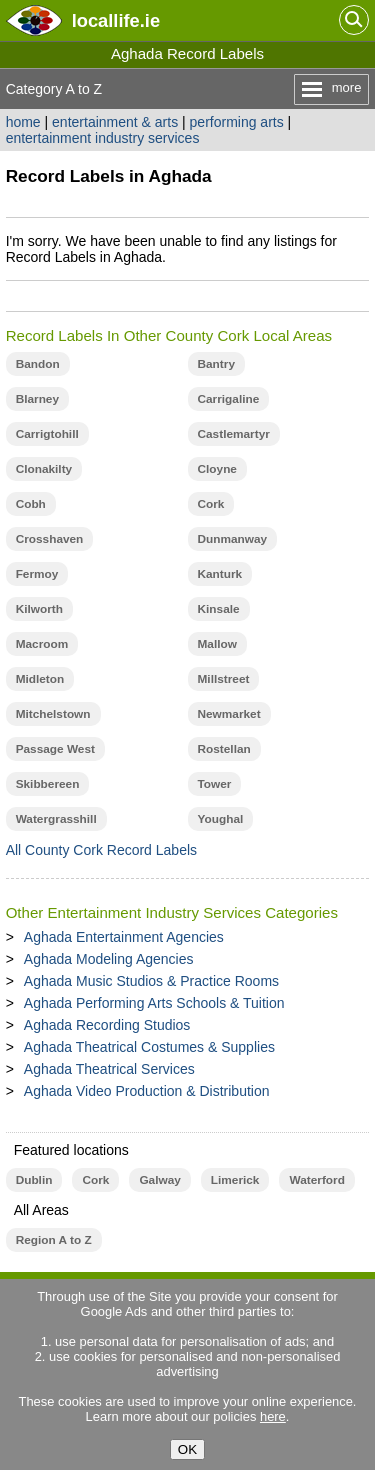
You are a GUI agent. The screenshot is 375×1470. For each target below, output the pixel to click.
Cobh (31, 504)
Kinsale (219, 609)
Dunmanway (233, 539)
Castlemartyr (234, 434)
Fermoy (37, 574)
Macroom (42, 644)
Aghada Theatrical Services (109, 1069)
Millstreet (224, 679)
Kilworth (39, 609)
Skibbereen (48, 784)
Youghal (221, 819)
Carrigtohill (47, 434)
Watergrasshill (56, 819)
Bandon (38, 364)
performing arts (237, 122)
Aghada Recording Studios (107, 1025)
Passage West (55, 749)
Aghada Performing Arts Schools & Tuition (154, 1003)
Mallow (217, 644)
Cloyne (217, 469)
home (23, 122)
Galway (159, 1180)
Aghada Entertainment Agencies (124, 937)
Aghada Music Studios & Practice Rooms (151, 981)
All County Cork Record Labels (101, 850)
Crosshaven (50, 539)
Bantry (216, 364)
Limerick (235, 1180)
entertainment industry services (103, 138)
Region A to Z (54, 1240)
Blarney (37, 399)
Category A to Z (54, 89)
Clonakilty (44, 469)
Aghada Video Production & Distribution (147, 1091)
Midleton (40, 679)
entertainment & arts (115, 122)
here (273, 1416)
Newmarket (229, 714)
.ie (116, 20)
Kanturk (220, 574)
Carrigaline (229, 399)
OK (187, 1449)
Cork (211, 504)
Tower (215, 784)
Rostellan (224, 749)
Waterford (316, 1180)
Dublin (34, 1180)
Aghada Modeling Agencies (109, 959)
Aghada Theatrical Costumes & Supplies (149, 1047)
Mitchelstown (53, 714)
